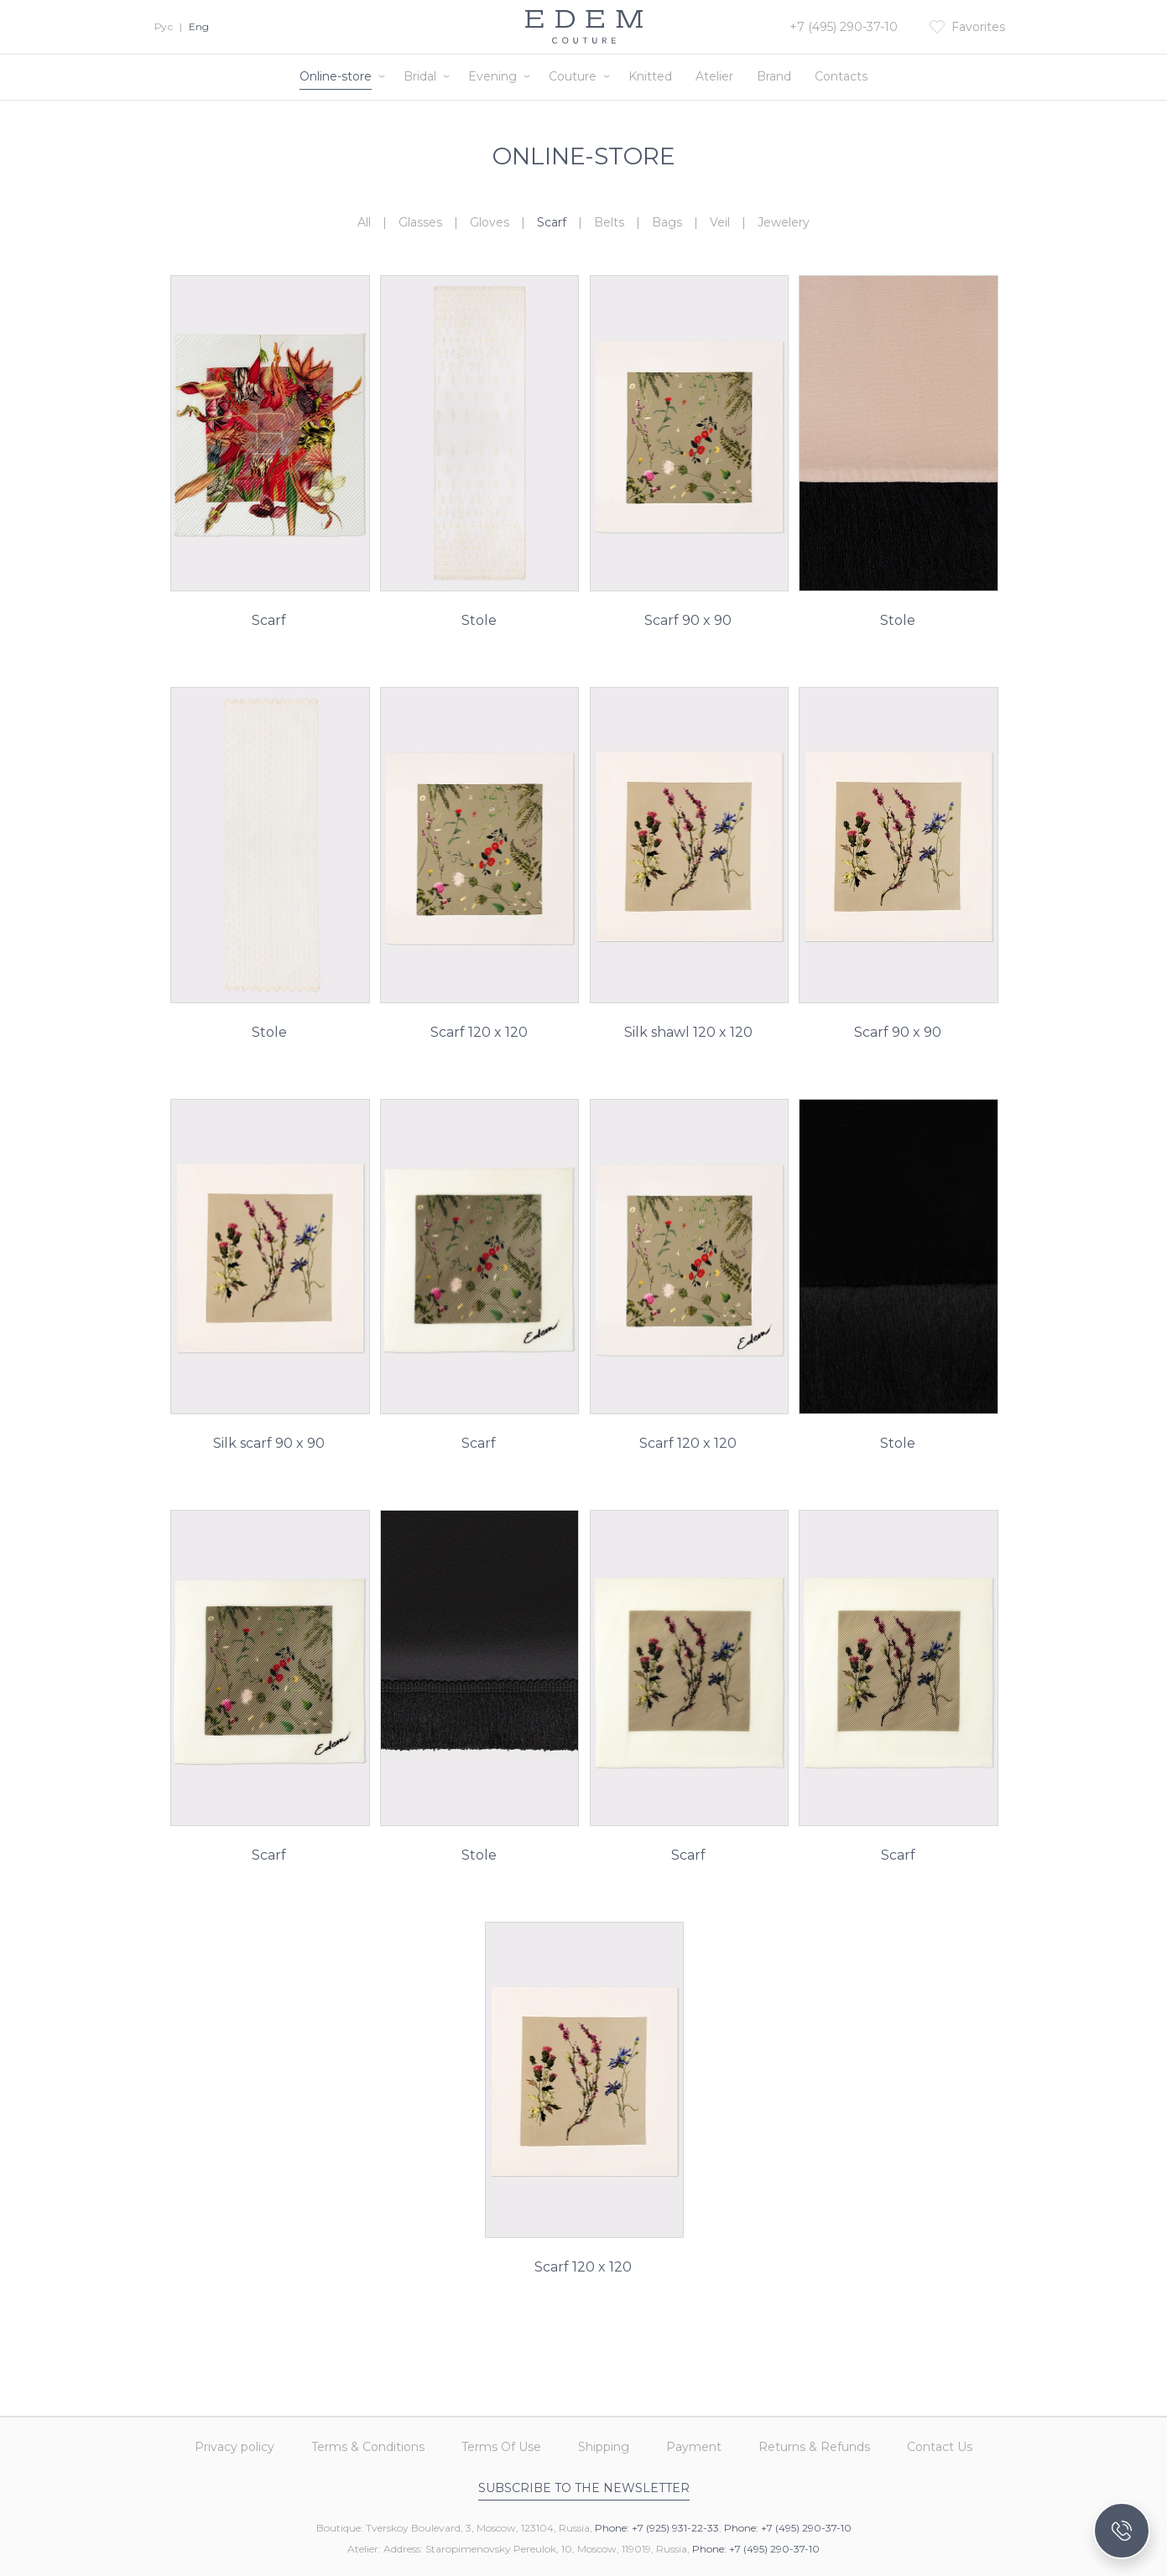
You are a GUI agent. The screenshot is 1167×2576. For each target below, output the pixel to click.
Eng (199, 26)
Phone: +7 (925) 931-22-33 (657, 2527)
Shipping (603, 2446)
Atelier (714, 76)
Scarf (551, 222)
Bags (667, 222)
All (364, 222)
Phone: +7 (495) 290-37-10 (788, 2527)
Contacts (841, 76)
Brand (774, 76)
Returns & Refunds (814, 2446)
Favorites (978, 26)
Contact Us (939, 2446)
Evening (492, 76)
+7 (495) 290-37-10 (843, 26)
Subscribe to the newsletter (584, 2487)
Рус (163, 26)
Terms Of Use (501, 2446)
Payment (694, 2446)
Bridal (420, 76)
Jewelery (784, 222)
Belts (609, 222)
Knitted (650, 76)
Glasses (420, 222)
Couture (573, 76)
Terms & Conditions (368, 2446)
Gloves (489, 222)
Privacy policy (234, 2446)
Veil (720, 222)
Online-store (336, 76)
